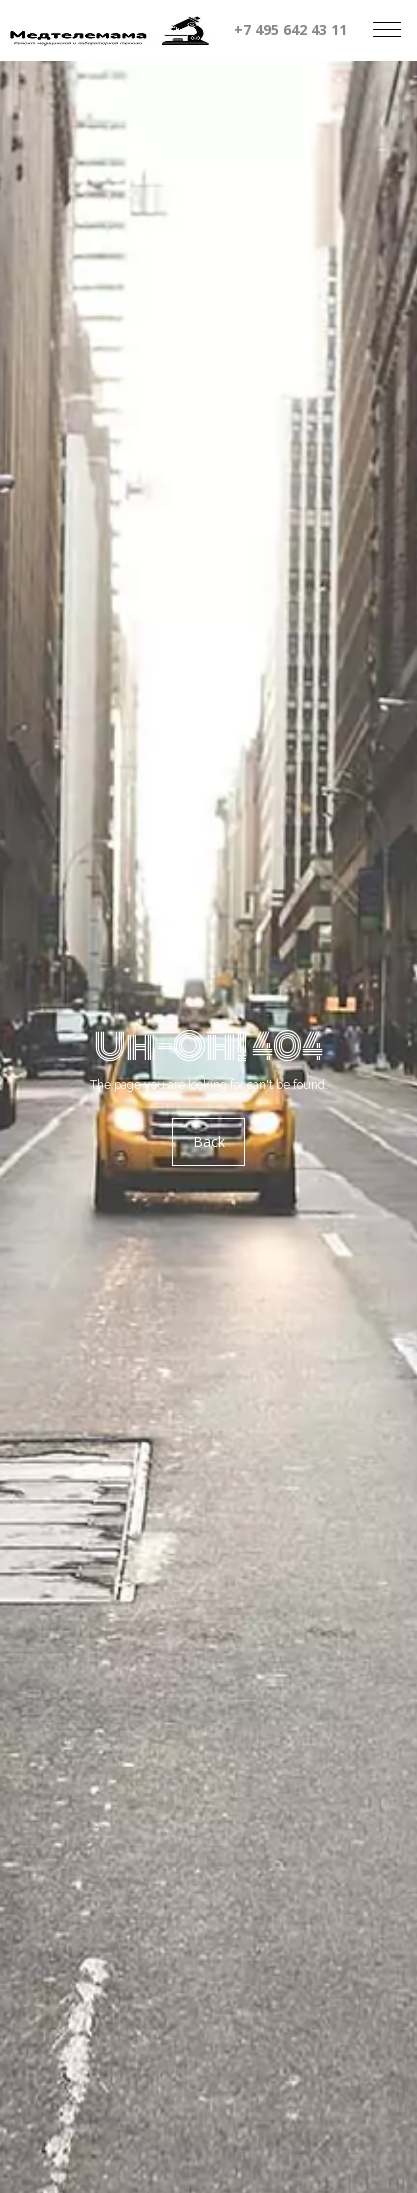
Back (209, 1141)
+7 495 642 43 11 (290, 30)
